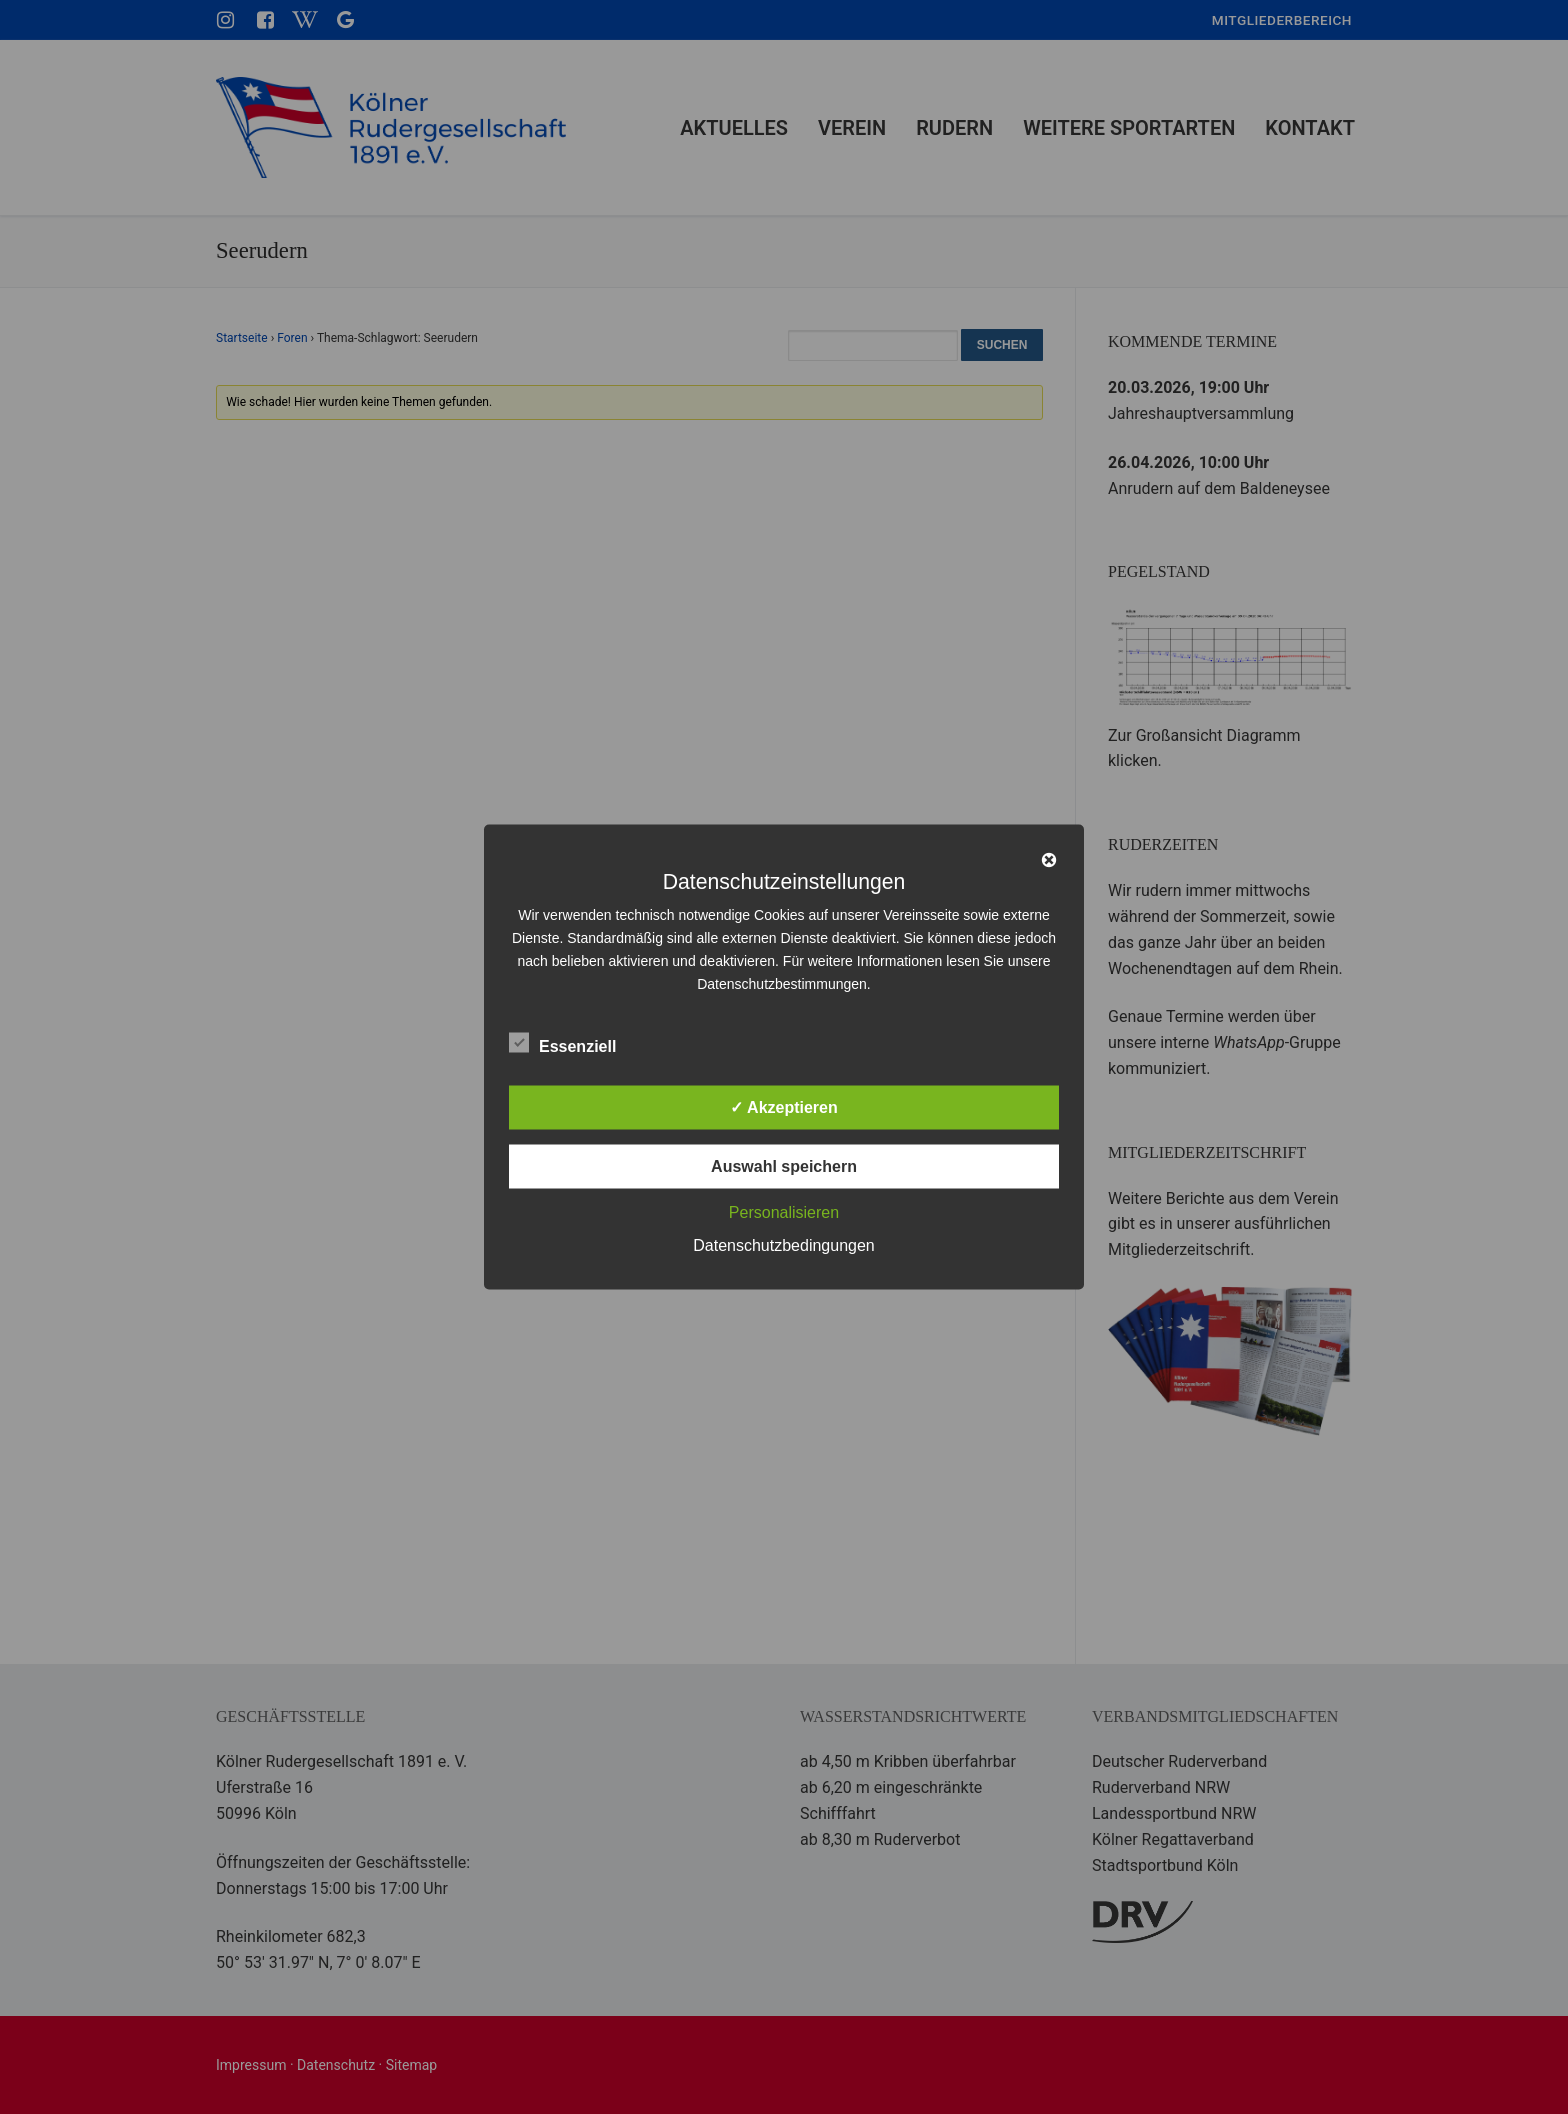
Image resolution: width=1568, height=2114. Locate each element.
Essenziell (562, 1043)
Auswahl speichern (784, 1166)
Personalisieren (784, 1212)
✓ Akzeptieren (784, 1107)
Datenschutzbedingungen (783, 1245)
